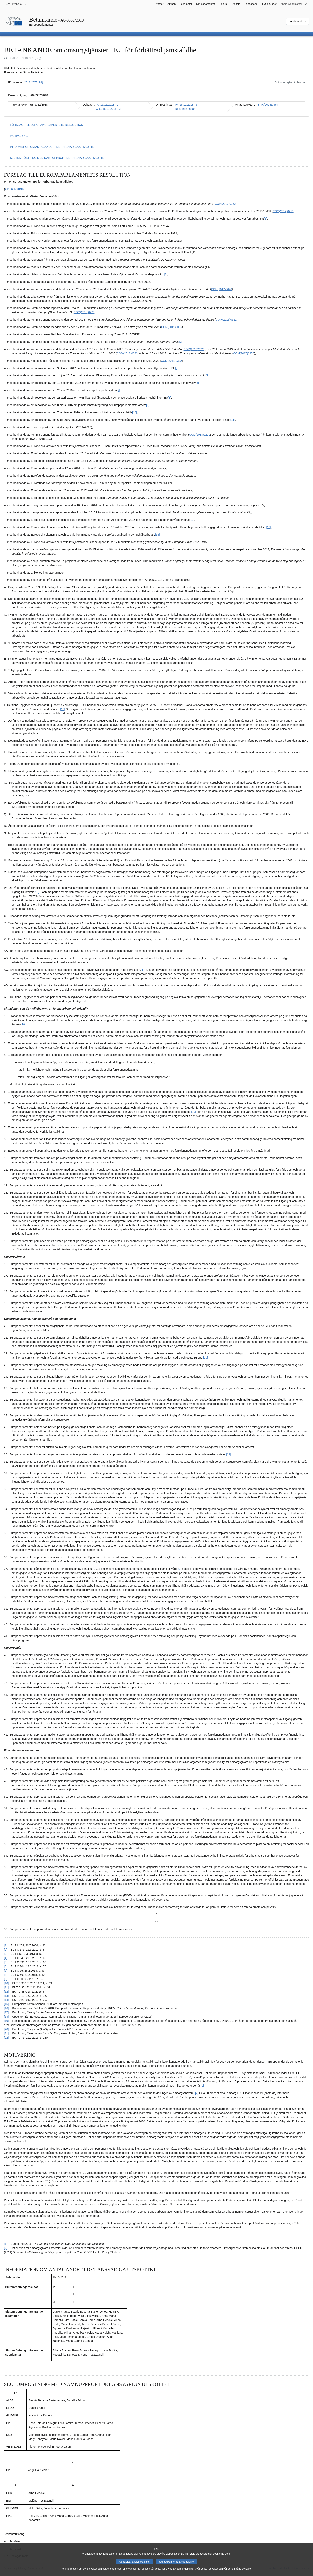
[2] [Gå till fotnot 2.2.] (196, 2093)
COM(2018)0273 (84, 312)
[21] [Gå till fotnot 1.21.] (228, 1454)
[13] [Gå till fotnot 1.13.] (268, 527)
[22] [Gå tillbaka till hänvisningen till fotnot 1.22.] (6, 2037)
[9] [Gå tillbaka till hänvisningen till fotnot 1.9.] (5, 1979)
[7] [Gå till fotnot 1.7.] (118, 390)
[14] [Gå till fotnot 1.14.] (157, 534)
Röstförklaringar (185, 108)
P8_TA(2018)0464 (267, 104)
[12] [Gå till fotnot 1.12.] (192, 519)
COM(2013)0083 (127, 353)
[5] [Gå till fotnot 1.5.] (207, 375)
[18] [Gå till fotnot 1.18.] (23, 1024)
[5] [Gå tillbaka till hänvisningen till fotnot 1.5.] (5, 1962)
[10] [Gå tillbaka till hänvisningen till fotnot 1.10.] (6, 1983)
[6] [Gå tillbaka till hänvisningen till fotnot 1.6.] (5, 1966)
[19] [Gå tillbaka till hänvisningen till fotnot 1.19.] (6, 2020)
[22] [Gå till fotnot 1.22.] (179, 1568)
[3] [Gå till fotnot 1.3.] (181, 341)
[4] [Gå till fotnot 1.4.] (176, 368)
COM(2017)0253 (283, 211)
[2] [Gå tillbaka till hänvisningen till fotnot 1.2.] (5, 1949)
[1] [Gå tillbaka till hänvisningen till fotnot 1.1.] (5, 1945)
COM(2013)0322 (226, 319)
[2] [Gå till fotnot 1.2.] (165, 274)
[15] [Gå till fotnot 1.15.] (62, 709)
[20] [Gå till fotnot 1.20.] (205, 1357)
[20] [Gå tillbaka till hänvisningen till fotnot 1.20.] (6, 2029)
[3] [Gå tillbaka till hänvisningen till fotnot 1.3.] (5, 1953)
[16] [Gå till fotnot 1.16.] (36, 892)
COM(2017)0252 (225, 203)
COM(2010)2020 (194, 349)
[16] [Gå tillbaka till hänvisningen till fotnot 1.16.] (6, 2008)
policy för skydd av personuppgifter (174, 2571)
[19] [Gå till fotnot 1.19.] (193, 1111)
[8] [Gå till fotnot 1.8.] (169, 397)
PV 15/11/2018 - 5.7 (187, 104)
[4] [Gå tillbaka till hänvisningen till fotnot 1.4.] (5, 1958)
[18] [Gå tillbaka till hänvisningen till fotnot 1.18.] (6, 2016)
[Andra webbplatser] (294, 4)
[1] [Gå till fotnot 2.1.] (202, 2085)
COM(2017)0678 (221, 289)
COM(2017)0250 (243, 353)
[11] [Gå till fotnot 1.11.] (232, 419)
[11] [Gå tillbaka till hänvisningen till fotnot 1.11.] (6, 1987)
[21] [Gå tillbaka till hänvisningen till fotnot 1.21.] (6, 2033)
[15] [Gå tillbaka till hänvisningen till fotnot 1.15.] (6, 2004)
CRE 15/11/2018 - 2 (108, 108)
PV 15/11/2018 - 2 (107, 104)
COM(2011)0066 (171, 327)
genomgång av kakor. (240, 2571)
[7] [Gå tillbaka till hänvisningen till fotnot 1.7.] (5, 1970)
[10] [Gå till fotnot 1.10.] (134, 412)
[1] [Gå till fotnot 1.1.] (265, 218)
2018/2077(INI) (33, 82)
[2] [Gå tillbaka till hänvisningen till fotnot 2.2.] (5, 2248)
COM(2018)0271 (199, 434)
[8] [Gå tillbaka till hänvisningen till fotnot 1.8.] (5, 1974)
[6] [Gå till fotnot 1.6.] (197, 382)
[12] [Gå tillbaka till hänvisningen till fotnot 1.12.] (6, 1991)
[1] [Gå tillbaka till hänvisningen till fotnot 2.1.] (5, 2243)
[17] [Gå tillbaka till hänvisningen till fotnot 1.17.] (6, 2012)
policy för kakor (209, 2571)
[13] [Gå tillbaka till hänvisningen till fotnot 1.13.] (6, 1995)
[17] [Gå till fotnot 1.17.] (143, 969)
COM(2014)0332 (171, 360)
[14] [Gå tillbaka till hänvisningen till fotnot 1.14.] (6, 1999)
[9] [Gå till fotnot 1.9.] (147, 405)
